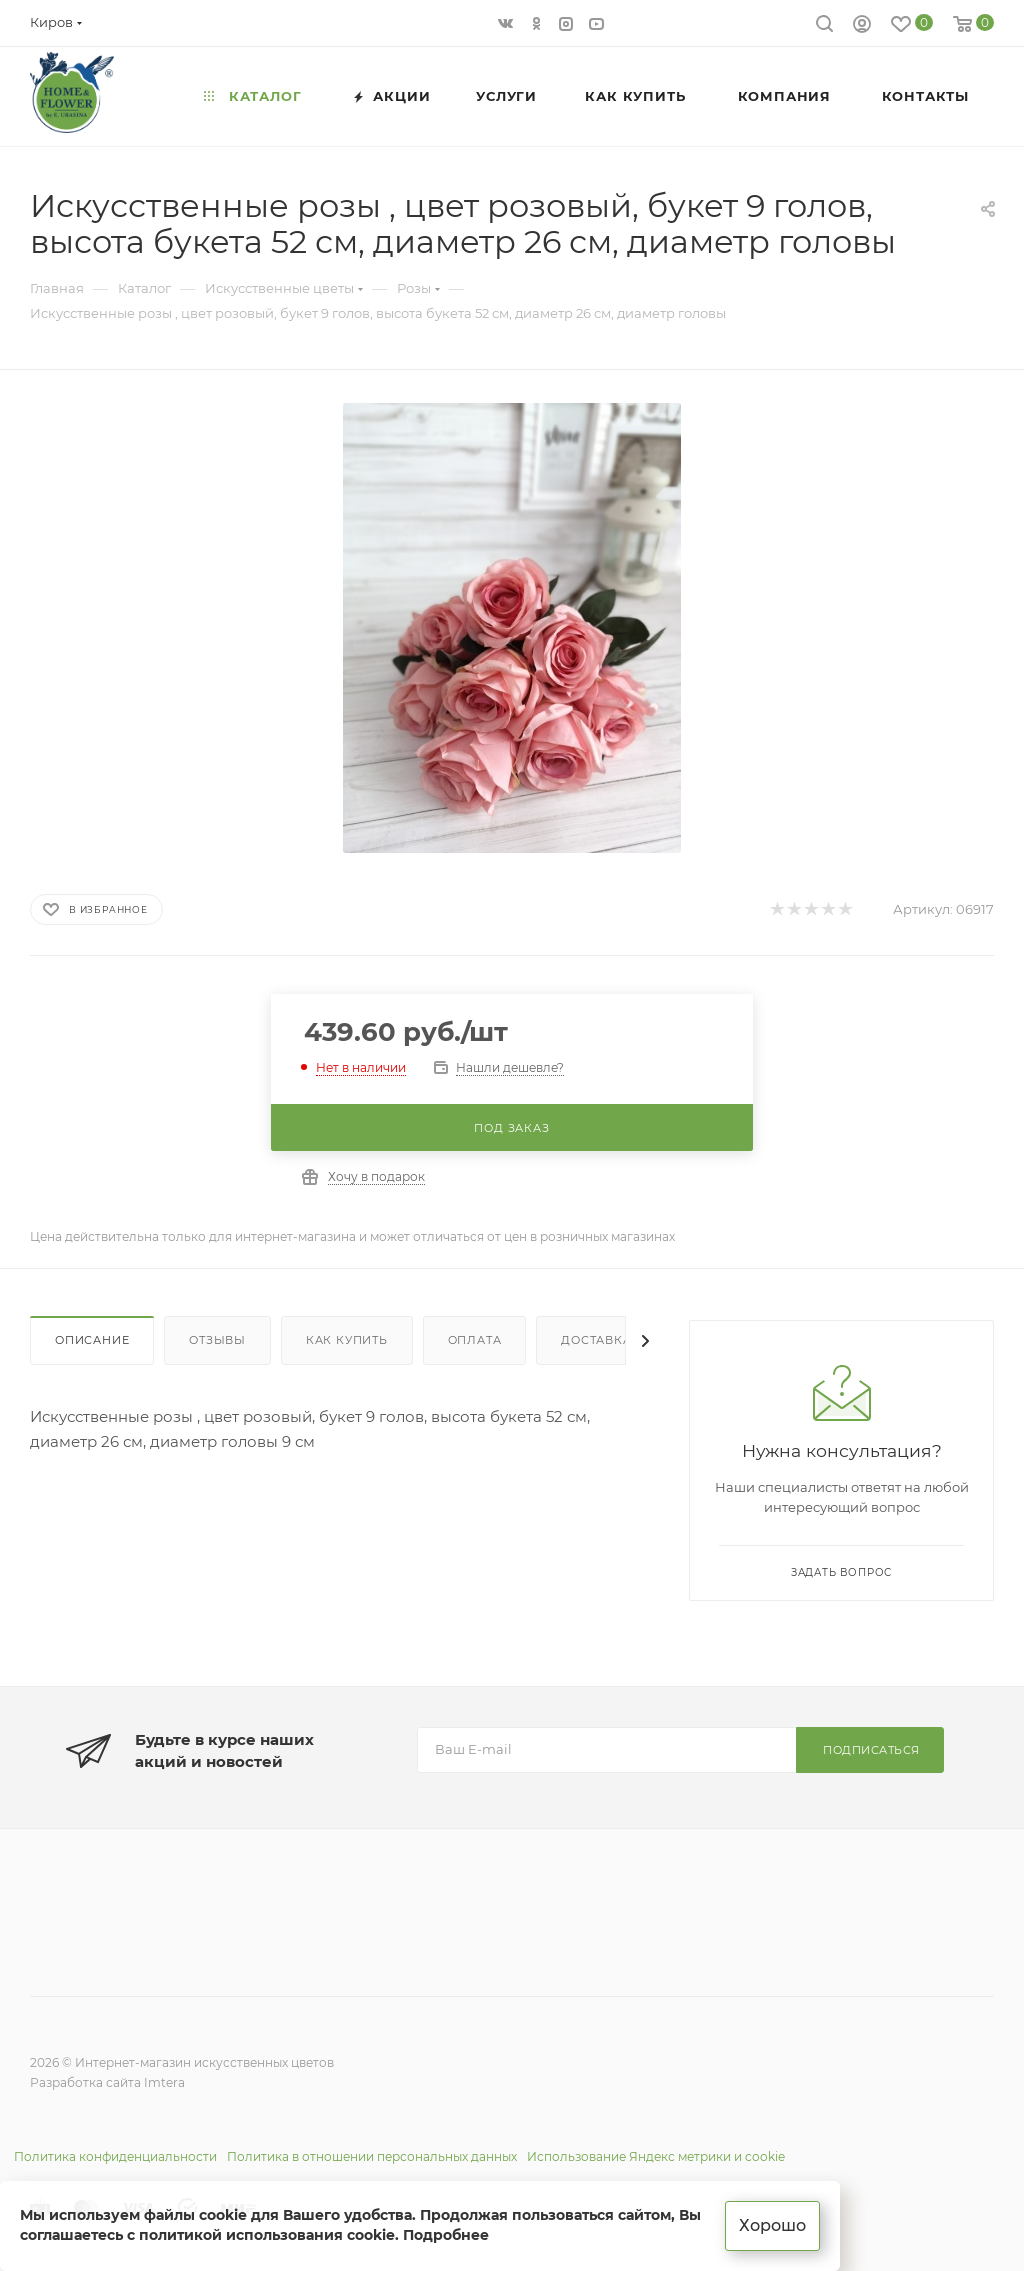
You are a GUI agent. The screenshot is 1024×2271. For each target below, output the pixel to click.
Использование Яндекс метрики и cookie (656, 2156)
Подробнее (446, 2235)
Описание (92, 1340)
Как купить (347, 1340)
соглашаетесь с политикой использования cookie (207, 2235)
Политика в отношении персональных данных (372, 2156)
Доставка (596, 1340)
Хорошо (772, 2225)
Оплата (475, 1340)
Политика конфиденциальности (115, 2156)
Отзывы (217, 1340)
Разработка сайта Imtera (107, 2082)
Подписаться (871, 1750)
